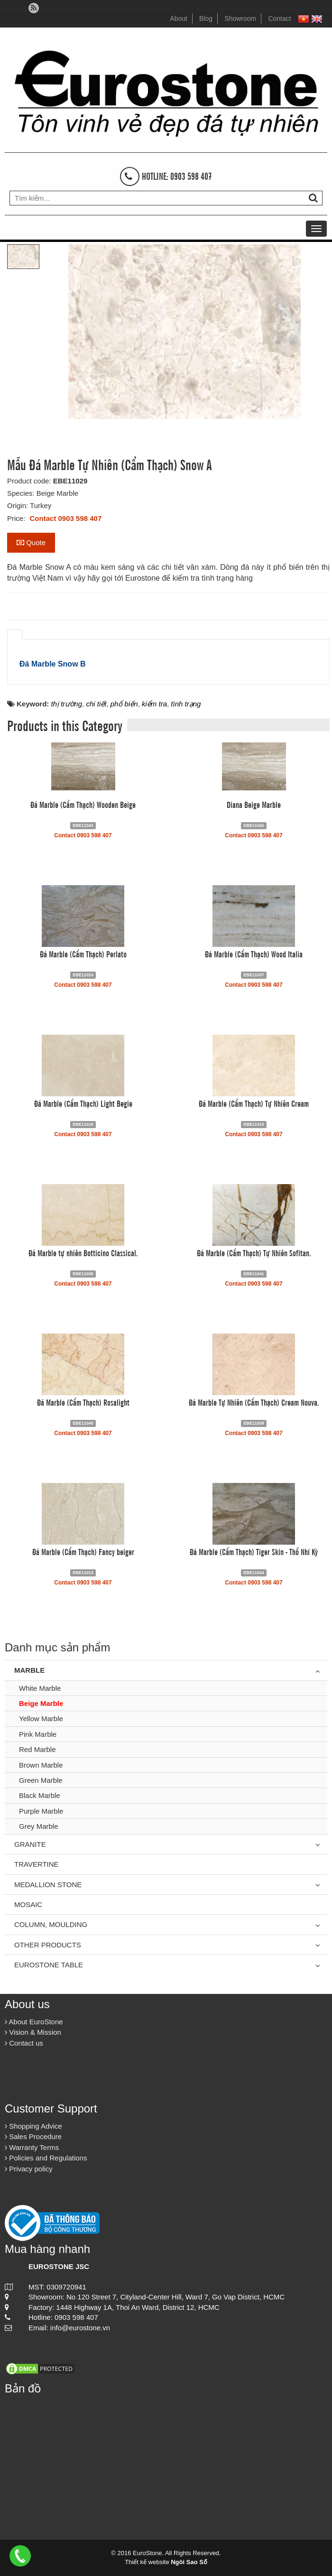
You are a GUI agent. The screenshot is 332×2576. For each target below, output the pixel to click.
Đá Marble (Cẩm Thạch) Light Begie (83, 1103)
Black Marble (39, 1795)
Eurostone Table (48, 1965)
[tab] (14, 634)
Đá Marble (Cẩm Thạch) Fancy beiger (83, 1551)
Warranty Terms (32, 2147)
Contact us (24, 2043)
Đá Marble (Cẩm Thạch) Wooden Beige (83, 804)
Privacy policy (29, 2169)
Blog (205, 18)
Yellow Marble (41, 1718)
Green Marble (41, 1780)
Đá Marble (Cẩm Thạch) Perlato (83, 953)
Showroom (240, 18)
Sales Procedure (33, 2136)
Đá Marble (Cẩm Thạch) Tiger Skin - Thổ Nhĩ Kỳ (254, 1551)
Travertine (36, 1864)
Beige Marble (41, 1703)
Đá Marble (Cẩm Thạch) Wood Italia (254, 953)
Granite (30, 1844)
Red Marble (37, 1749)
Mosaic (28, 1904)
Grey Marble (38, 1826)
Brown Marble (41, 1765)
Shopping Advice (33, 2126)
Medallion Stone (48, 1885)
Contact (279, 18)
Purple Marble (41, 1811)
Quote (31, 542)
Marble (29, 1670)
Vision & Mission (33, 2032)
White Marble (40, 1688)
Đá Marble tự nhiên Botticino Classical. (83, 1252)
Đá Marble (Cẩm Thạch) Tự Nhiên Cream (254, 1103)
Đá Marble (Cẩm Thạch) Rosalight (83, 1402)
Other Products (47, 1945)
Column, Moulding (50, 1924)
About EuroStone (34, 2022)
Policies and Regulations (46, 2158)
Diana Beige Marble (254, 804)
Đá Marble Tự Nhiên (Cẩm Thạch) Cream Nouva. (254, 1402)
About (178, 18)
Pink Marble (37, 1734)
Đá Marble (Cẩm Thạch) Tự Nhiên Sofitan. (254, 1252)
